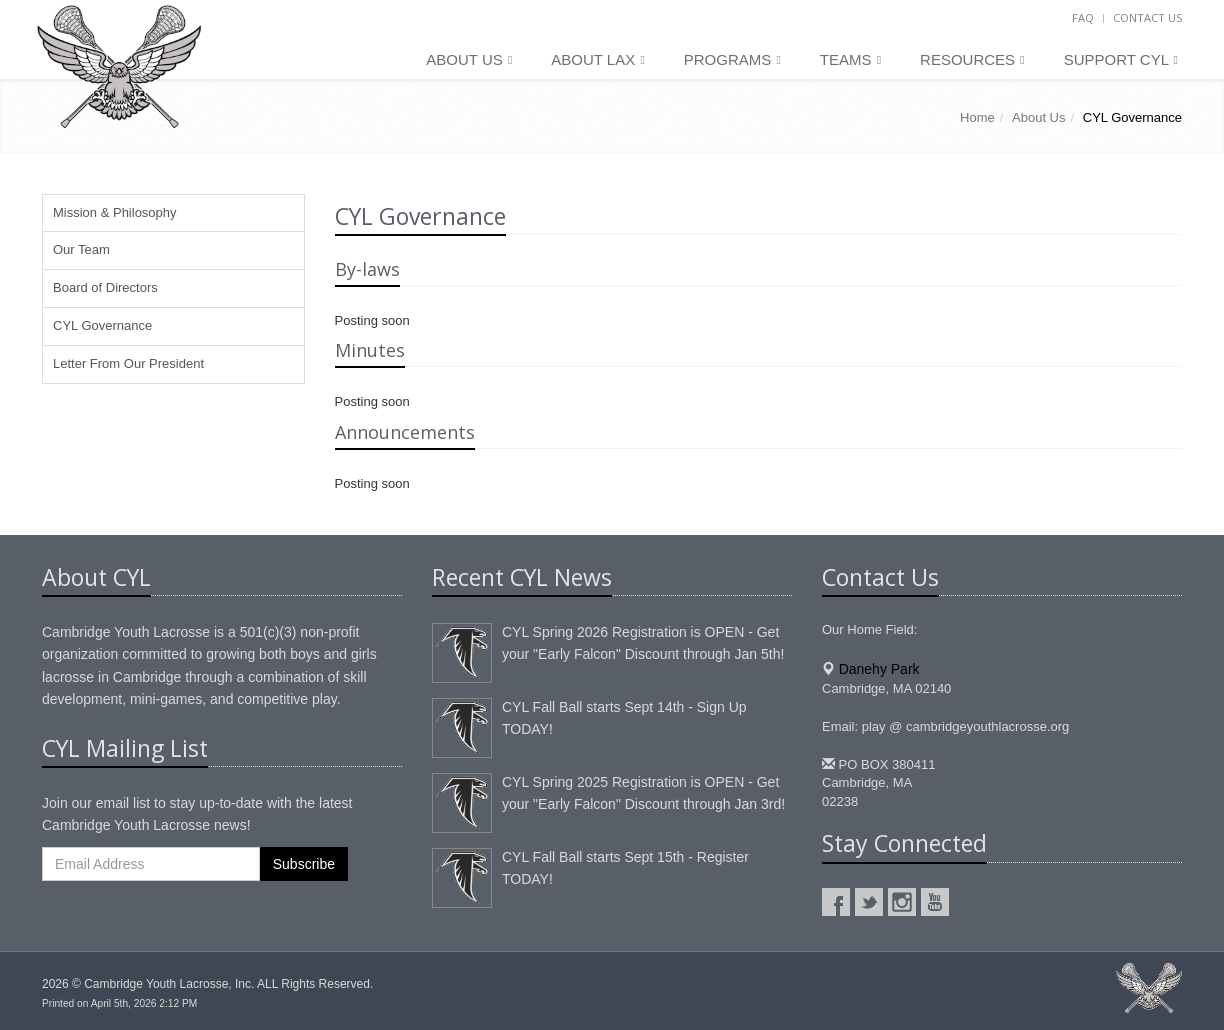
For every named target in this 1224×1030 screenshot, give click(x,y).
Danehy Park (879, 669)
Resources (972, 59)
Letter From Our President (128, 363)
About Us (469, 59)
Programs (732, 59)
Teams (850, 59)
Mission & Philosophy (115, 212)
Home (977, 117)
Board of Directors (105, 287)
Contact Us (1147, 17)
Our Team (81, 249)
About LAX (597, 59)
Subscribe (304, 864)
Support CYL (1121, 59)
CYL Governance (102, 325)
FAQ (1083, 17)
